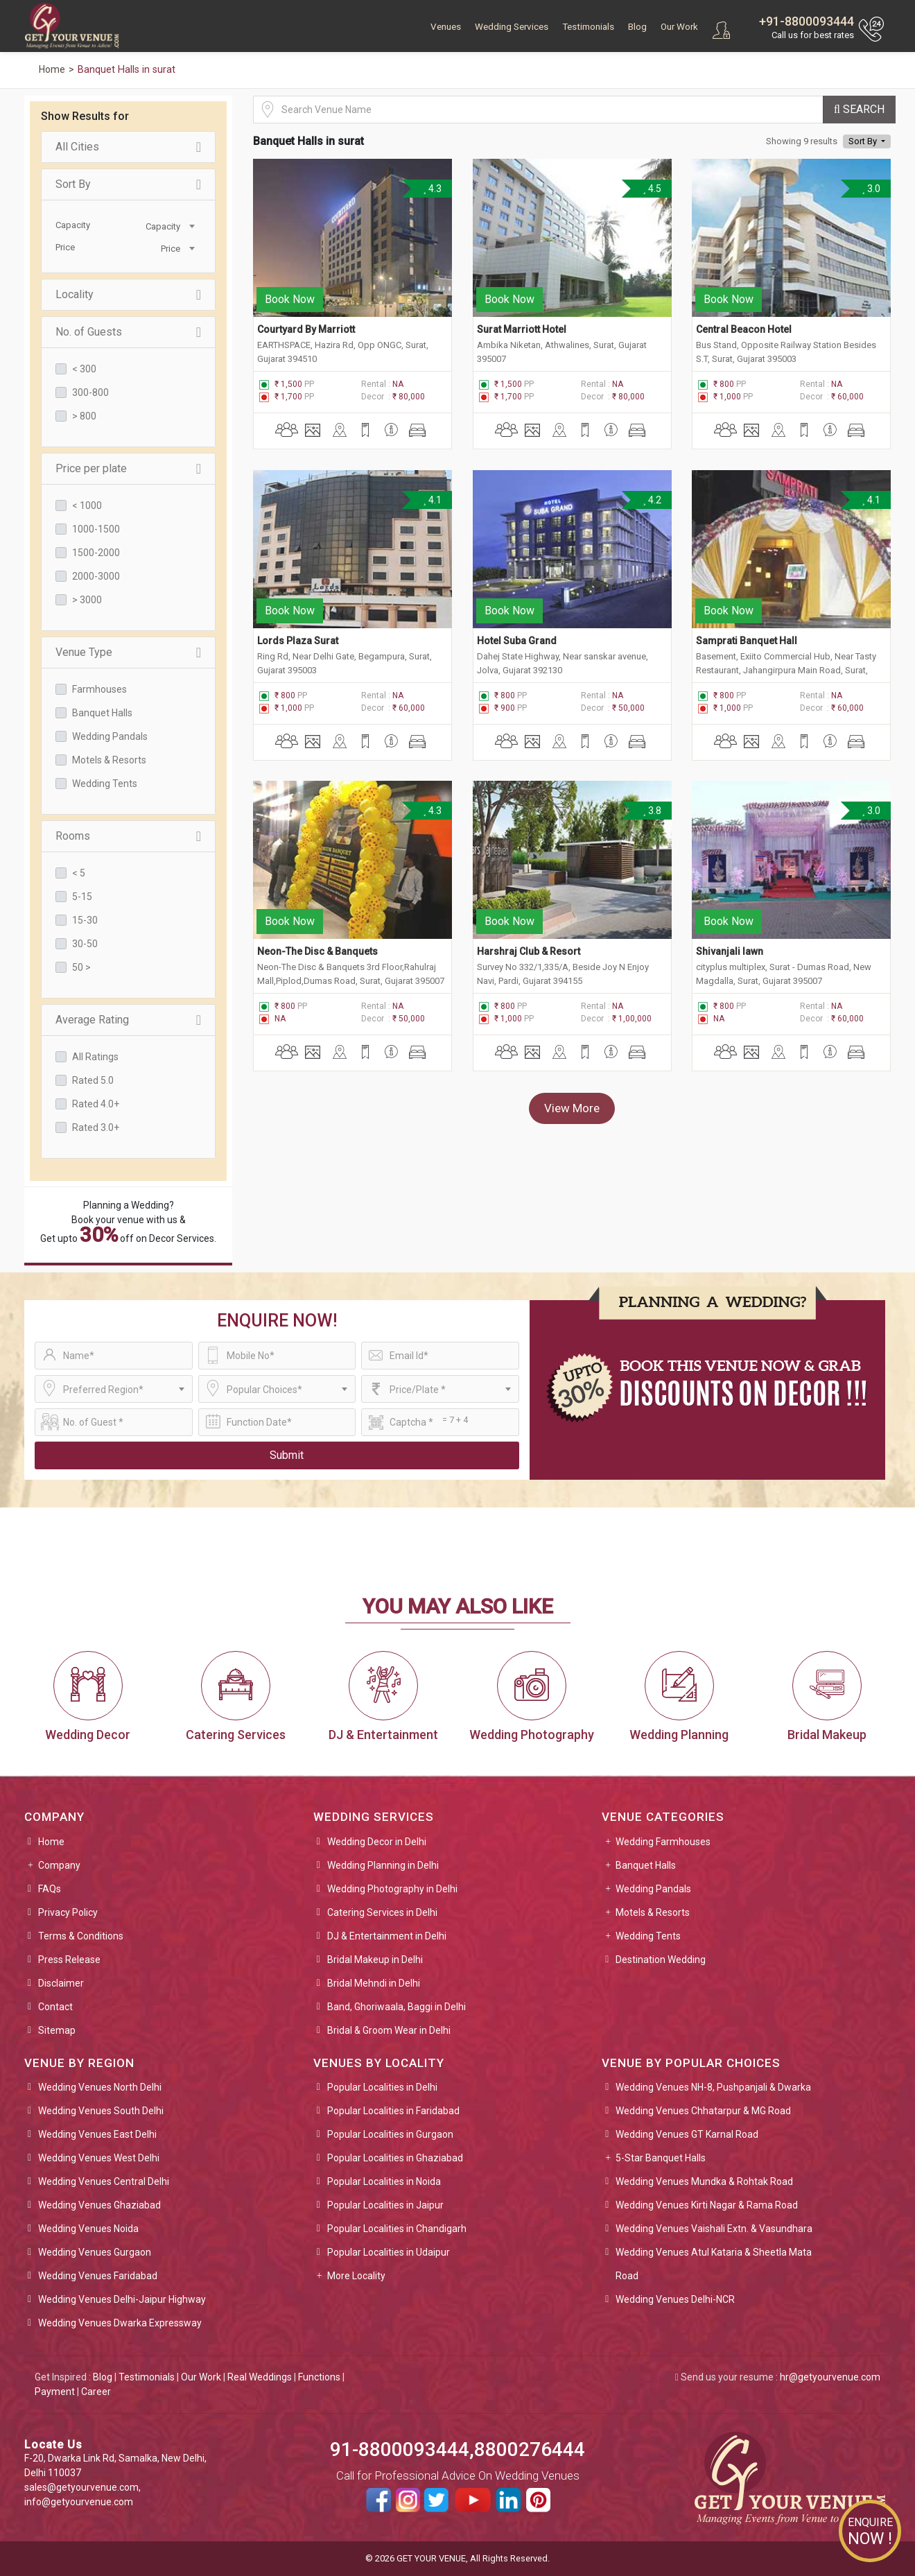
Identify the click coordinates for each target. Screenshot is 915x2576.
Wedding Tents (104, 783)
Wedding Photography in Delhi (392, 1888)
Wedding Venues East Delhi (97, 2134)
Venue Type (128, 652)
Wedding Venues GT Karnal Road (687, 2134)
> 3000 (87, 599)
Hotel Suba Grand (517, 636)
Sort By (128, 184)
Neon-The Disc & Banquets (317, 945)
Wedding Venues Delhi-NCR (675, 2299)
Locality (128, 295)
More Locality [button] (356, 2275)
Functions (319, 2377)
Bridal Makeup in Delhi (375, 1959)
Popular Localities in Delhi (382, 2087)
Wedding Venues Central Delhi (103, 2181)
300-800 (90, 392)
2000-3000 (96, 576)
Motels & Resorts (109, 760)
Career (96, 2391)
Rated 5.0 (93, 1080)
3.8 (652, 806)
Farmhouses (99, 689)
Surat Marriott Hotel (521, 327)
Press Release (69, 1959)
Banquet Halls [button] (646, 1865)
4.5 (652, 188)
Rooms (128, 836)
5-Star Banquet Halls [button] (661, 2157)
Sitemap (57, 2030)
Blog (637, 26)
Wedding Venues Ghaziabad (99, 2205)
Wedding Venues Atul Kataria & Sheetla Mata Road (714, 2264)
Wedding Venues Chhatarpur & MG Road (703, 2110)
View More (572, 1102)
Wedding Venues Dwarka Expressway (120, 2322)
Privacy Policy (68, 1912)
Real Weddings (259, 2377)
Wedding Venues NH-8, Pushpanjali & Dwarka (713, 2087)
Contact (55, 2006)
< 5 (78, 873)
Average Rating (128, 1020)
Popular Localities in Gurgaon (390, 2134)
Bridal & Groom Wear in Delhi (389, 2030)
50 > (81, 967)
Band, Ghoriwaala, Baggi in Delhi (396, 2006)
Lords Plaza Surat (297, 636)
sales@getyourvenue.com (81, 2487)
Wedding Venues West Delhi (98, 2157)
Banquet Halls (102, 712)
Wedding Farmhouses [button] (663, 1841)
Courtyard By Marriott (306, 327)
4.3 (432, 188)
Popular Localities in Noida (384, 2181)
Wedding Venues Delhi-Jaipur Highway (122, 2299)
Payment (55, 2391)
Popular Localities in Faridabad (393, 2110)
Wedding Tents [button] (648, 1936)
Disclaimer (61, 1983)
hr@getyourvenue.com (830, 2377)
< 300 (84, 368)
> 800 (84, 416)
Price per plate (128, 469)
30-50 (85, 943)
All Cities (128, 147)
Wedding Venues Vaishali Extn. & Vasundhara (714, 2228)
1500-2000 (96, 552)
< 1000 (87, 505)
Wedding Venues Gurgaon (94, 2252)
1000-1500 (96, 529)
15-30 (85, 920)
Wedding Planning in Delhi (383, 1865)
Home (51, 1841)
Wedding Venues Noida (88, 2228)
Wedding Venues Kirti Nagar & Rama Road (707, 2205)
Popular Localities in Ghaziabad (395, 2157)
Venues (445, 26)
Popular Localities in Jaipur (385, 2205)
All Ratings (95, 1056)
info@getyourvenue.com (78, 2501)
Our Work (679, 26)
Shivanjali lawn (729, 945)
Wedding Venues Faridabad (97, 2275)
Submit (287, 1455)
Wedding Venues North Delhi (100, 2087)
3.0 (871, 188)
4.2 (652, 497)
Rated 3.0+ (95, 1127)
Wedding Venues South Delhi (101, 2110)
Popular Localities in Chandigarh (397, 2228)
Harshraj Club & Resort (528, 945)
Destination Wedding (661, 1959)
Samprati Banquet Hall (746, 636)
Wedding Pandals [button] (653, 1888)
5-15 (82, 896)
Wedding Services (511, 26)
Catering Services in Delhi (382, 1912)
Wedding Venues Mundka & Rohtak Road (704, 2181)
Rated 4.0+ (95, 1103)
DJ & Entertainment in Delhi (386, 1936)
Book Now (290, 297)
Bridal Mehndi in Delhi (373, 1983)
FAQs (49, 1888)
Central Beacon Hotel (744, 327)
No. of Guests (128, 332)
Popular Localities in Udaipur (388, 2252)
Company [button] (59, 1865)
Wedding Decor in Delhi (376, 1841)
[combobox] (163, 225)
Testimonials (588, 26)
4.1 (432, 497)
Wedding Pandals (110, 736)
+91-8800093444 (806, 21)
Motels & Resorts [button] (653, 1912)
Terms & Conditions (80, 1936)
